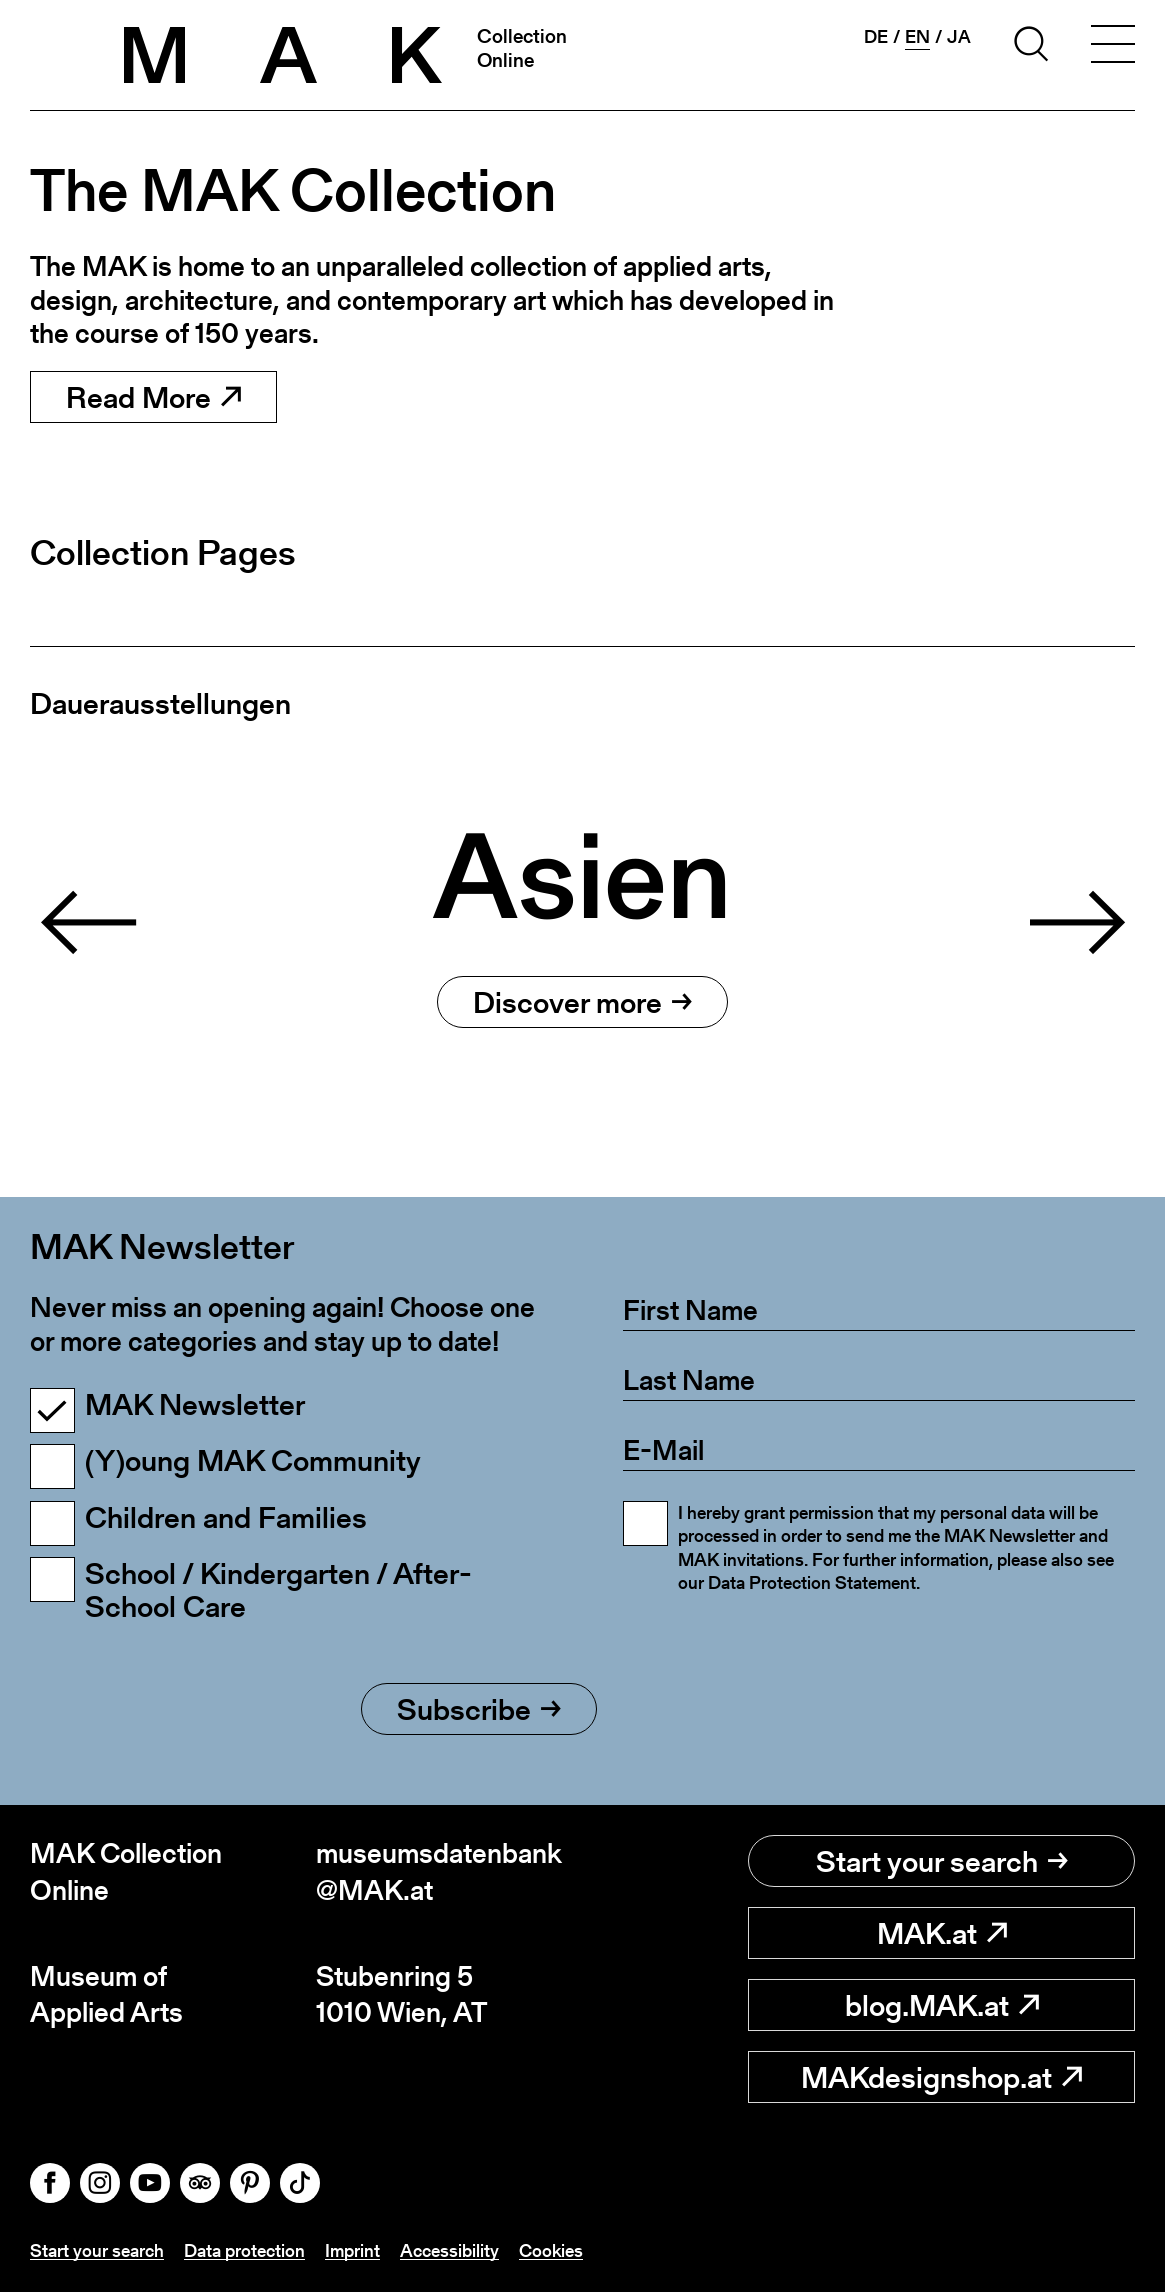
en (917, 37)
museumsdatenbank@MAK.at (439, 1871)
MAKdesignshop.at (941, 2077)
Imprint (352, 2250)
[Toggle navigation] (1113, 47)
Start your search (942, 1861)
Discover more (582, 1002)
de (876, 37)
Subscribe (479, 1709)
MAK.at (942, 1933)
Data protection (244, 2250)
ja (959, 37)
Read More (153, 397)
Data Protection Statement (812, 1582)
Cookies (551, 2250)
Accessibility (449, 2250)
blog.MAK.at (942, 2005)
